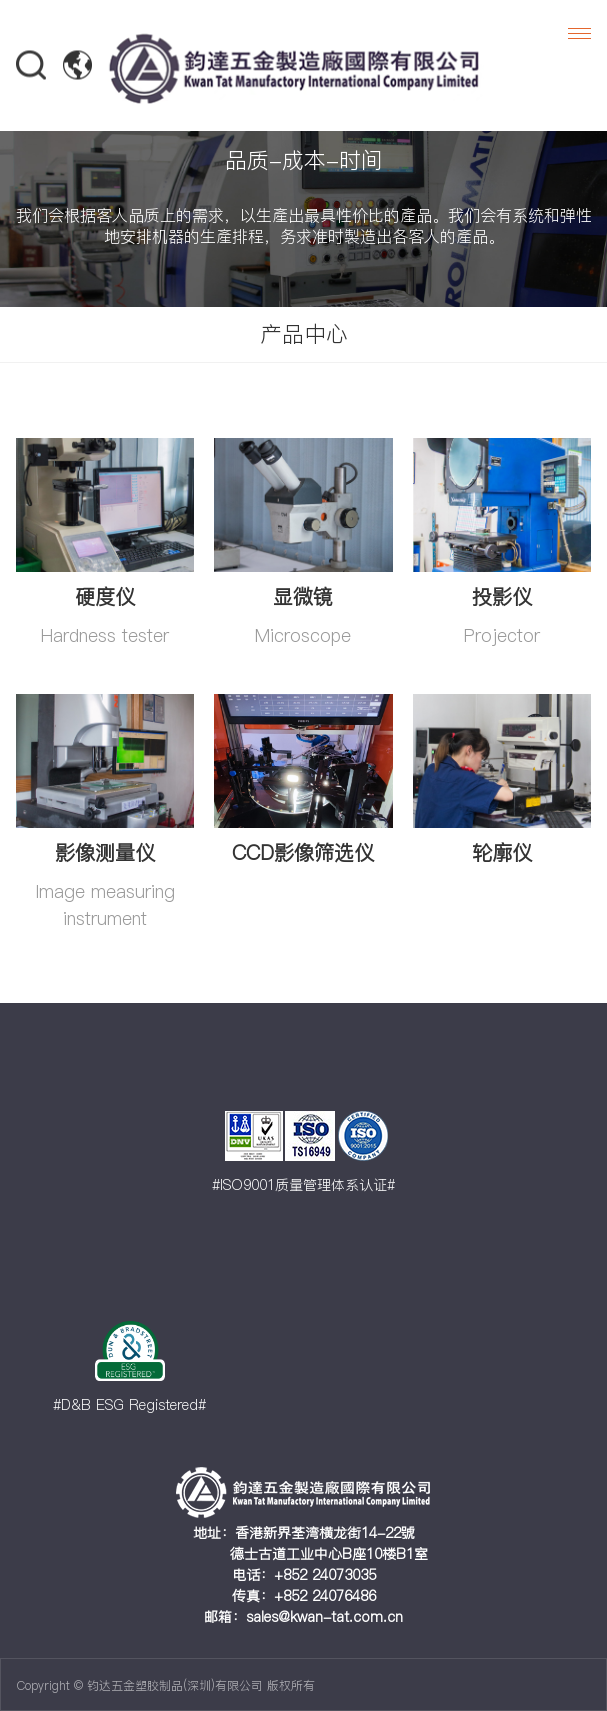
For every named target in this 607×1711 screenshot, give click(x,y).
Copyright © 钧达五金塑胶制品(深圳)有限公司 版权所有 (166, 1685)
